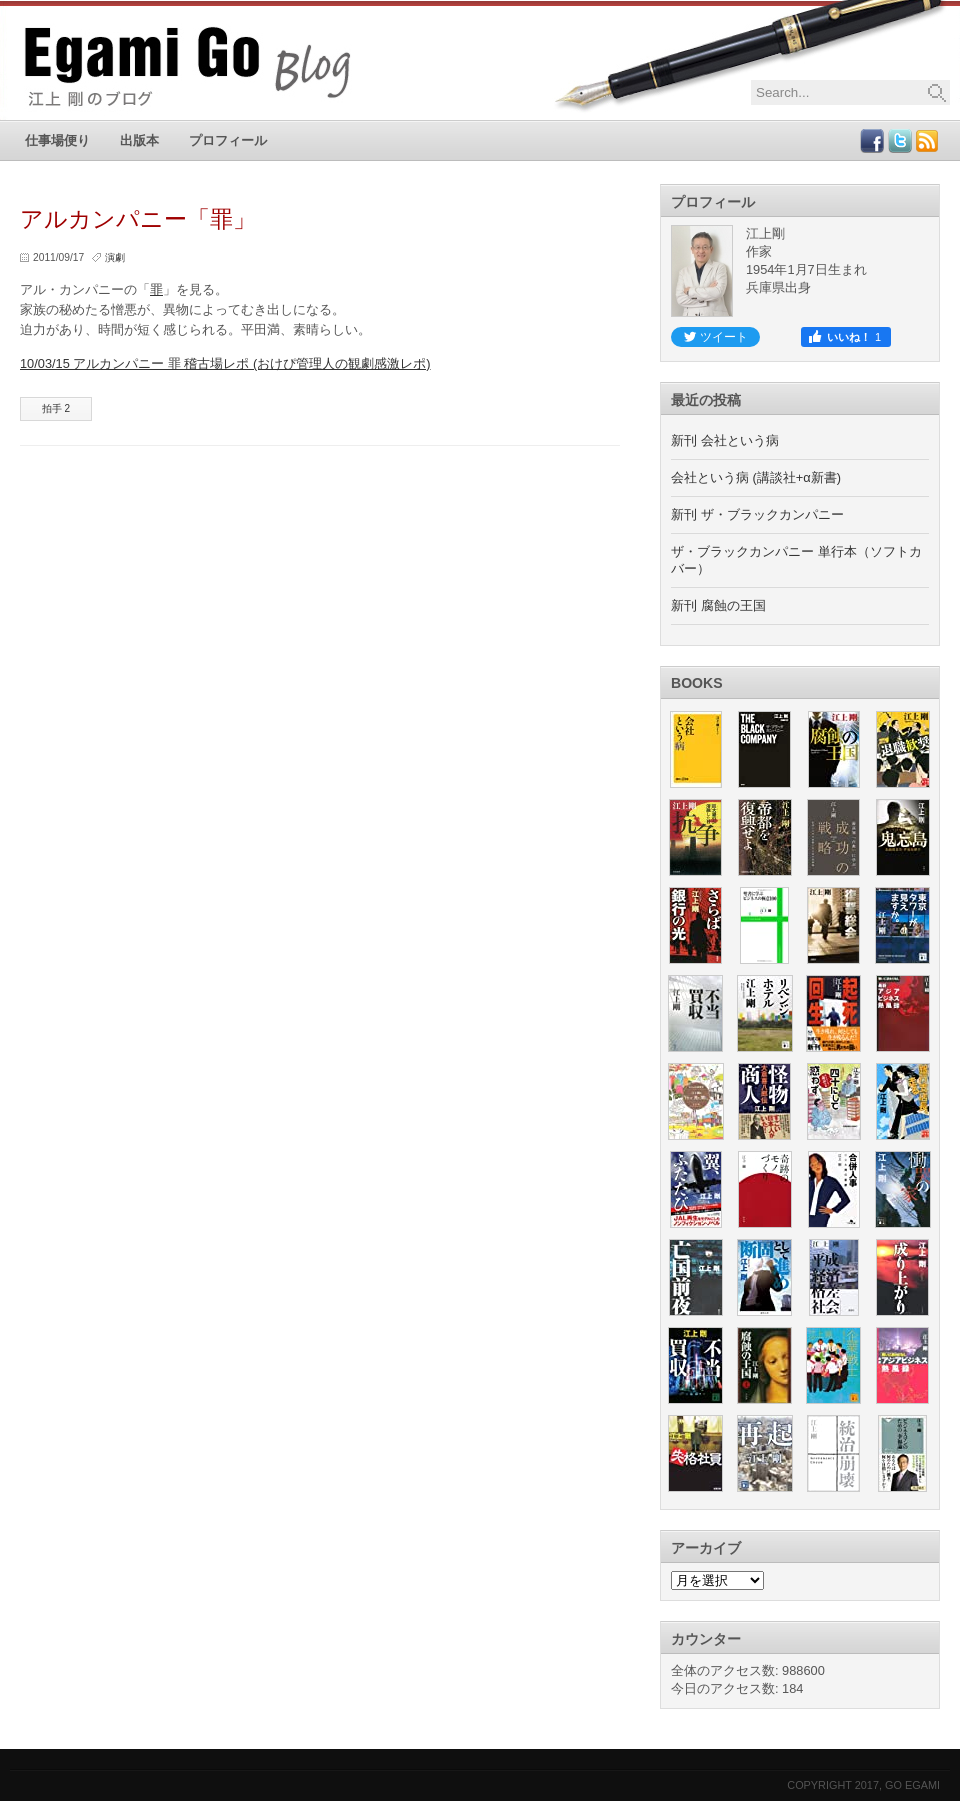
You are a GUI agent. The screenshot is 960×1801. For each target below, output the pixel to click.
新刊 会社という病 (725, 440)
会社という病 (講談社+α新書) (756, 477)
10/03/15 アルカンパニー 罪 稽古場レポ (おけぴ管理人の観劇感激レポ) (225, 363)
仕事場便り (57, 140)
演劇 (115, 257)
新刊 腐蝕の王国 (718, 605)
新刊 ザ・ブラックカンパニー (757, 514)
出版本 (139, 140)
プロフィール (228, 140)
